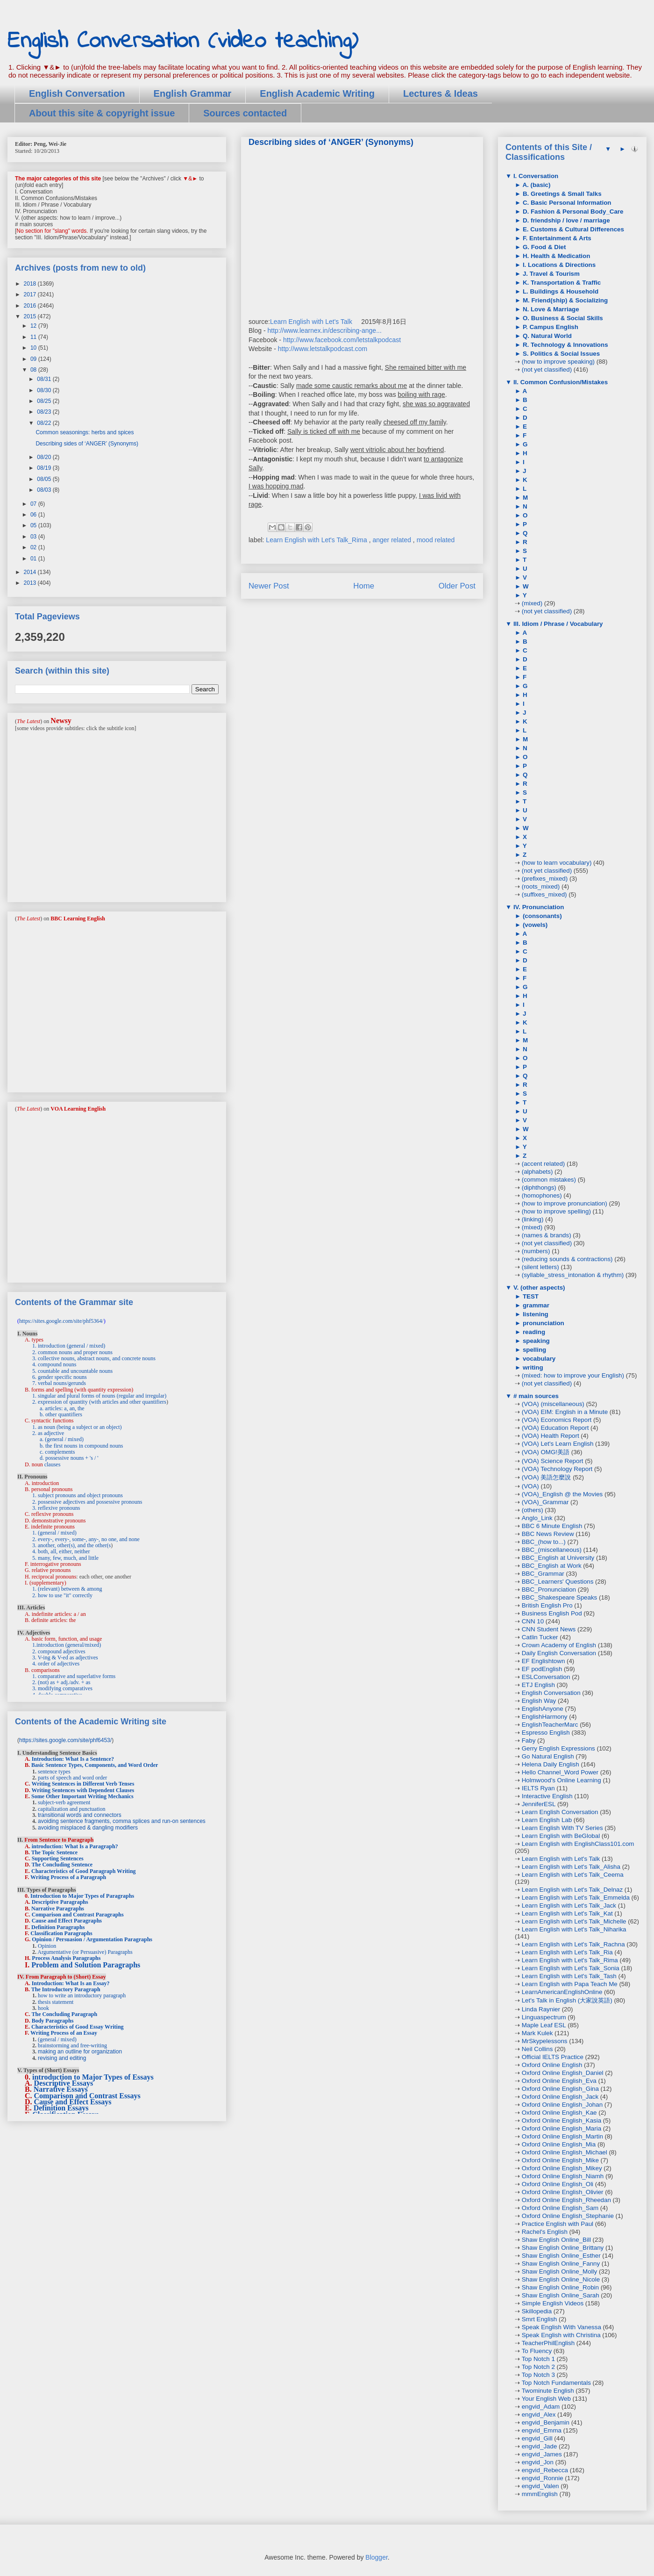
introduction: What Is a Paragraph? (75, 1846)
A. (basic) (535, 184)
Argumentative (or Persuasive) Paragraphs (84, 1952)
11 (34, 337)
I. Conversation (535, 175)
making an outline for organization (80, 2051)
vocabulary (538, 1358)
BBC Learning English (77, 918)
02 (34, 547)
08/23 (44, 412)
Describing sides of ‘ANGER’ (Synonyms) (87, 443)
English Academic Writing (317, 93)
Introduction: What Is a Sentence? (73, 1759)
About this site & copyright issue (102, 113)
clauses (52, 1464)
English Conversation (77, 93)
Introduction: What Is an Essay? (71, 1983)
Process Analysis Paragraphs (66, 1958)
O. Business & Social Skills (562, 318)
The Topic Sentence (54, 1852)
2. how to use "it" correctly (62, 1595)
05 (34, 525)
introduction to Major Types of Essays (93, 2077)
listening (534, 1314)
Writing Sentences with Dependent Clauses (82, 1790)
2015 (31, 316)
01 (34, 558)
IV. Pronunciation (538, 907)
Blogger (376, 2557)
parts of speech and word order (72, 1777)
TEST (530, 1296)
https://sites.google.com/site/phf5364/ (61, 1321)
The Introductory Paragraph (65, 1989)
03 (34, 536)
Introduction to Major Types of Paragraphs (82, 1896)
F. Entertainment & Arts (556, 238)
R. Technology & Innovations (564, 344)
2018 (31, 283)
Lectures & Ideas (440, 93)
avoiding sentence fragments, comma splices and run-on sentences (122, 1821)
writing (532, 1367)
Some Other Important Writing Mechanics (82, 1796)
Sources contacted (245, 113)
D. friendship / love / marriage (565, 220)
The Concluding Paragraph (64, 2014)
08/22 (44, 423)
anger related (392, 540)
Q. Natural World (546, 335)
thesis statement (55, 2002)
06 (34, 514)
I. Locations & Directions (558, 264)
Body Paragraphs (53, 2020)
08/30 (44, 390)
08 (34, 369)
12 (34, 326)
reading (533, 1331)
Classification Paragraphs (61, 1933)
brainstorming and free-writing (72, 2045)
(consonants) (541, 915)
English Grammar (193, 93)
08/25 (44, 401)
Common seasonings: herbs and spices (85, 432)
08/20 (44, 457)
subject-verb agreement (64, 1802)
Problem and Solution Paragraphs (85, 1965)
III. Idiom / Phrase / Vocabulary (557, 623)
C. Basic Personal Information (566, 202)
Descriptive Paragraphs (60, 1902)
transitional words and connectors (79, 1815)
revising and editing (62, 2058)
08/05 (44, 479)
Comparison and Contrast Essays (87, 2096)
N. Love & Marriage (550, 309)
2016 (31, 305)
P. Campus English (549, 326)
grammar (535, 1305)
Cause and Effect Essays (73, 2102)
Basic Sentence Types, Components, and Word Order (94, 1765)
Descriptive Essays (63, 2083)
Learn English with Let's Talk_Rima (317, 540)
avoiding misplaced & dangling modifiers (88, 1827)
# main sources (535, 1395)
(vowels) (534, 924)
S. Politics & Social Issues (560, 353)
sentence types (54, 1771)
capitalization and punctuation (72, 1809)
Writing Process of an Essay (63, 2033)
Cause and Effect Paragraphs (67, 1920)
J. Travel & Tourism (550, 273)
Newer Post (269, 585)
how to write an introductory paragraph (82, 1995)
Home (363, 585)
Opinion (47, 1946)
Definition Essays (61, 2108)
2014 (31, 572)
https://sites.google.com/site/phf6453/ (65, 1740)
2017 (31, 294)
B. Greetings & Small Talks (561, 193)
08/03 (44, 490)
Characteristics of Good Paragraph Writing (83, 1871)
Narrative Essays (61, 2089)
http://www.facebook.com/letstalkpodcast (342, 340)
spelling (533, 1349)
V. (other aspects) (538, 1287)
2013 (31, 583)
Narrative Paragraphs (57, 1908)
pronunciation (542, 1323)
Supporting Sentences (58, 1858)
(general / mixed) (57, 2039)
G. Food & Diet (543, 247)
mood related (436, 540)
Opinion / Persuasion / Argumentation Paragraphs (92, 1939)
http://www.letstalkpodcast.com (322, 348)
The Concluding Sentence (61, 1864)
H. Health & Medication (555, 255)
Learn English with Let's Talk (311, 321)
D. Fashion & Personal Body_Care (572, 211)
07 (34, 504)
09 (34, 359)
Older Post (457, 585)
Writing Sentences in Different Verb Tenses (82, 1783)
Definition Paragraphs (58, 1927)
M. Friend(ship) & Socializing (564, 300)
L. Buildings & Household (559, 291)
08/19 (44, 468)
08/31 (44, 379)
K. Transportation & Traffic (561, 282)
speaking (535, 1340)
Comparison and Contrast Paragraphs (78, 1914)
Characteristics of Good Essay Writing (77, 2026)
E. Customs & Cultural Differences (572, 229)
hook (43, 2008)
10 (34, 347)
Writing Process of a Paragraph (68, 1877)
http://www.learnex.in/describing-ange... (324, 330)
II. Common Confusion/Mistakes (560, 382)
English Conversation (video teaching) (182, 41)
